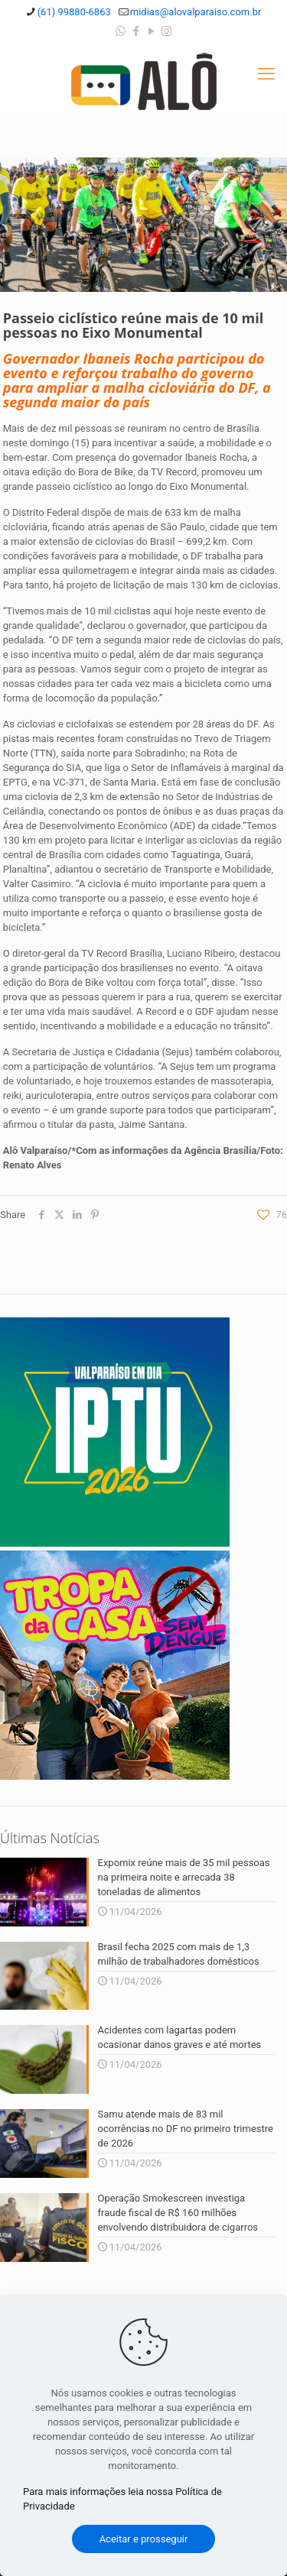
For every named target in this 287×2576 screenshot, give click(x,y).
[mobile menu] (266, 74)
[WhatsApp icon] (120, 31)
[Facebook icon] (136, 31)
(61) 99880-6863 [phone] (74, 12)
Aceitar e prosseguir (143, 2539)
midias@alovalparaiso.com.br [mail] (196, 12)
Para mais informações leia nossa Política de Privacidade (122, 2499)
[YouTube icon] (151, 31)
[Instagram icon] (166, 31)
